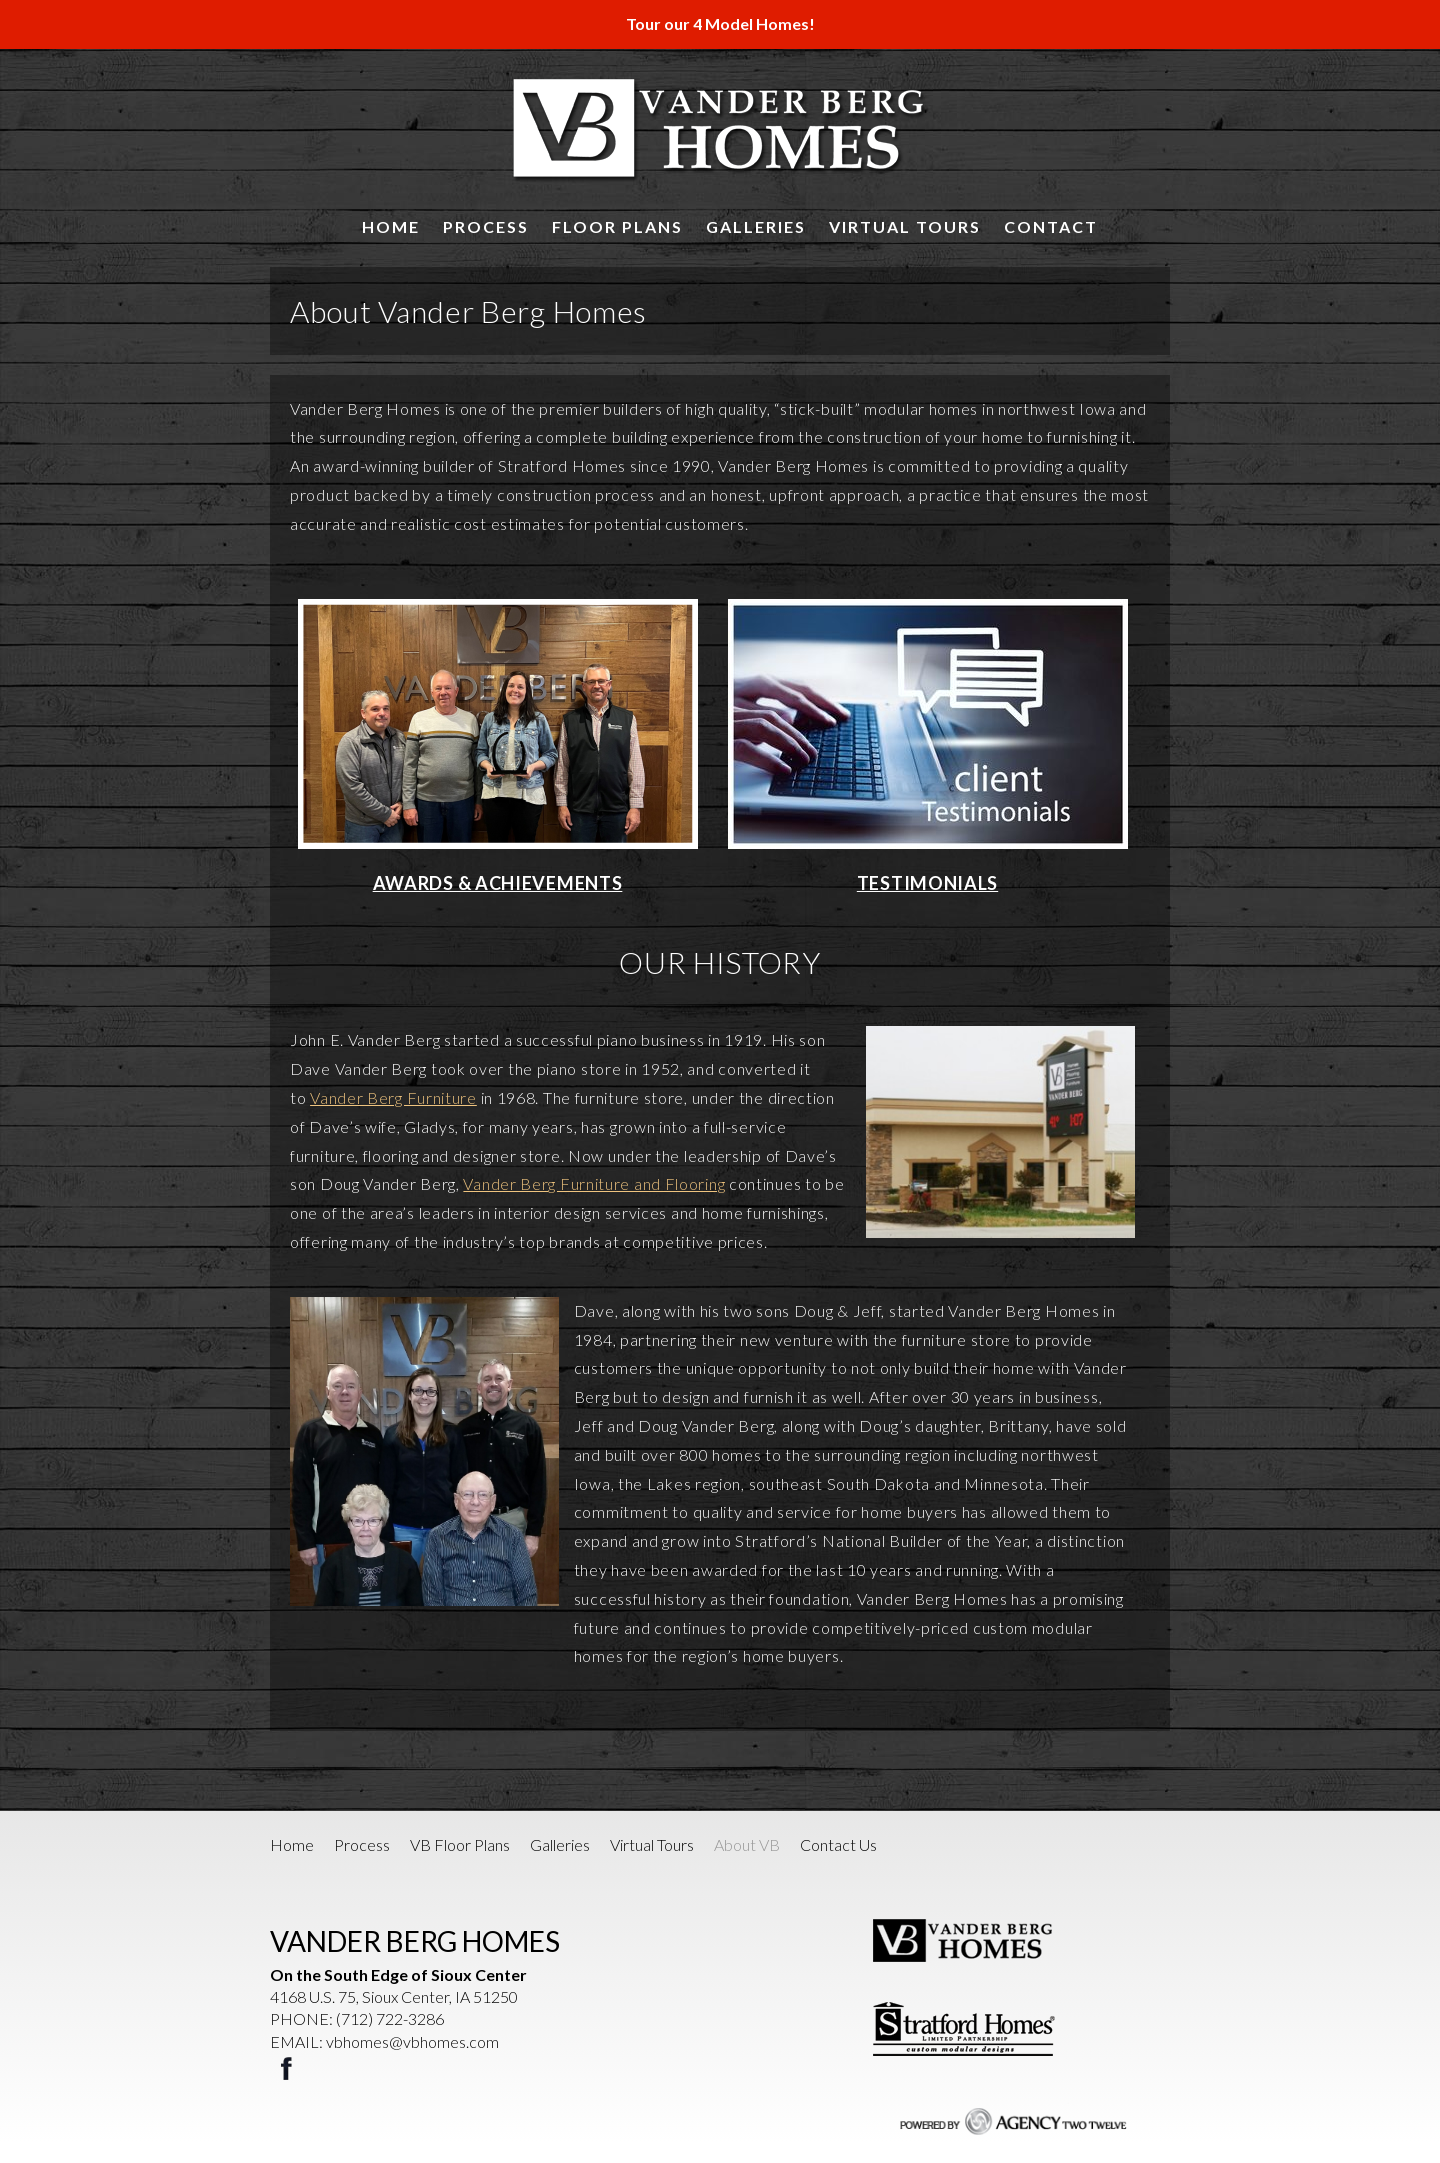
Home (391, 226)
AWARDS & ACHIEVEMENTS (498, 883)
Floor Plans (617, 226)
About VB (747, 1844)
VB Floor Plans (460, 1844)
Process (486, 226)
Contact (1051, 226)
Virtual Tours (905, 226)
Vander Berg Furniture (393, 1097)
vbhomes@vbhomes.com (412, 2041)
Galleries (756, 226)
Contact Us (838, 1844)
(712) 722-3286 (390, 2018)
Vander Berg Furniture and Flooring (594, 1183)
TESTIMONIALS (927, 883)
